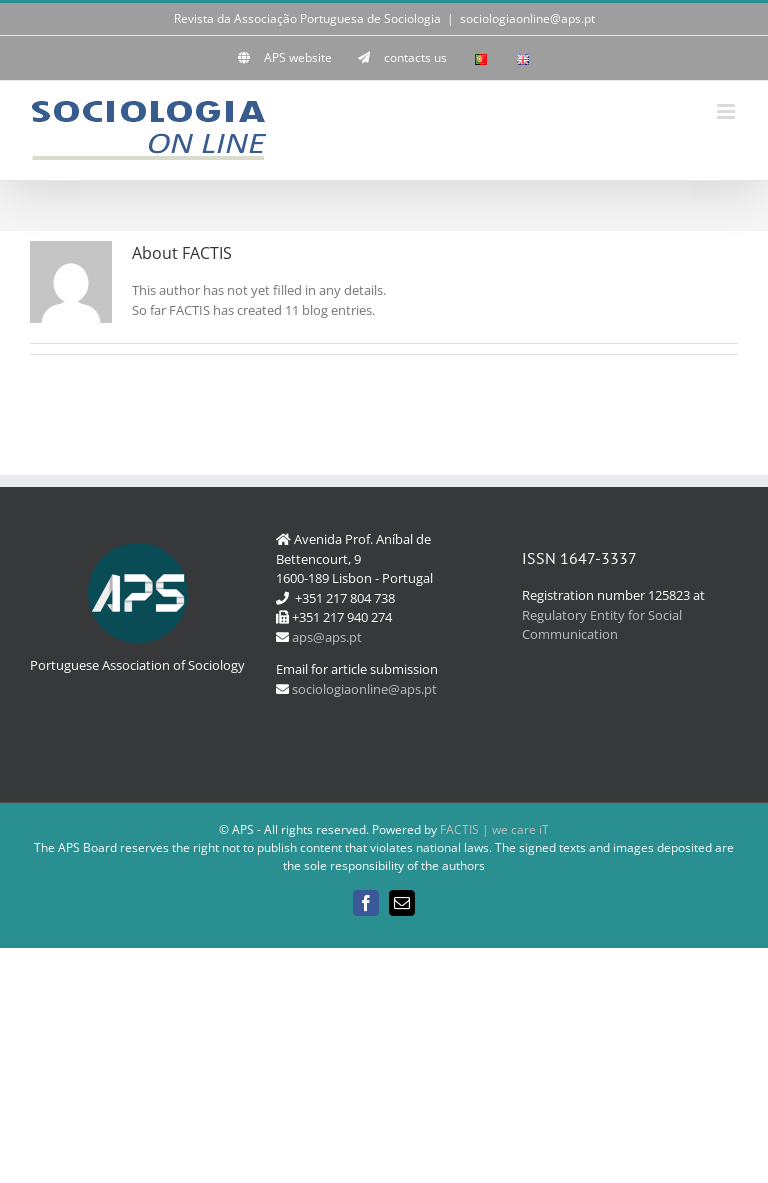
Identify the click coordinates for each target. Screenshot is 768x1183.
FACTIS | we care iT (494, 829)
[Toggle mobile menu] (727, 111)
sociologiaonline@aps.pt (527, 18)
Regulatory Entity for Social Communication (602, 625)
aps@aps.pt (327, 637)
